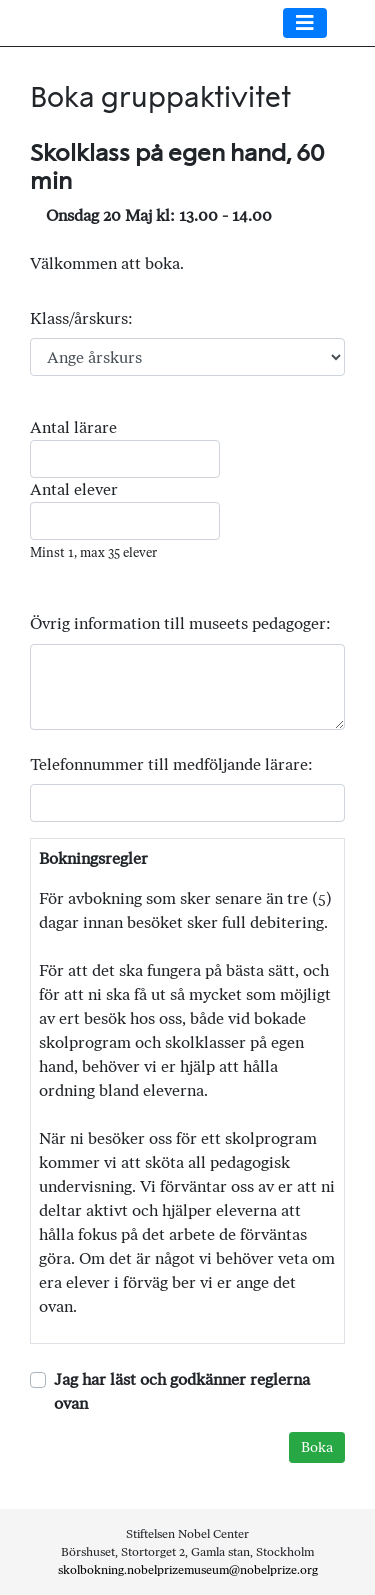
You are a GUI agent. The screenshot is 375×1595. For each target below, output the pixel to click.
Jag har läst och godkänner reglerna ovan (182, 1391)
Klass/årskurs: (81, 318)
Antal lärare (73, 427)
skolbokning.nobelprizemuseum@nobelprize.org (188, 1570)
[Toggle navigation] (305, 23)
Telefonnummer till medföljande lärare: (171, 764)
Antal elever (74, 489)
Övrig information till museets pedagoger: (180, 623)
